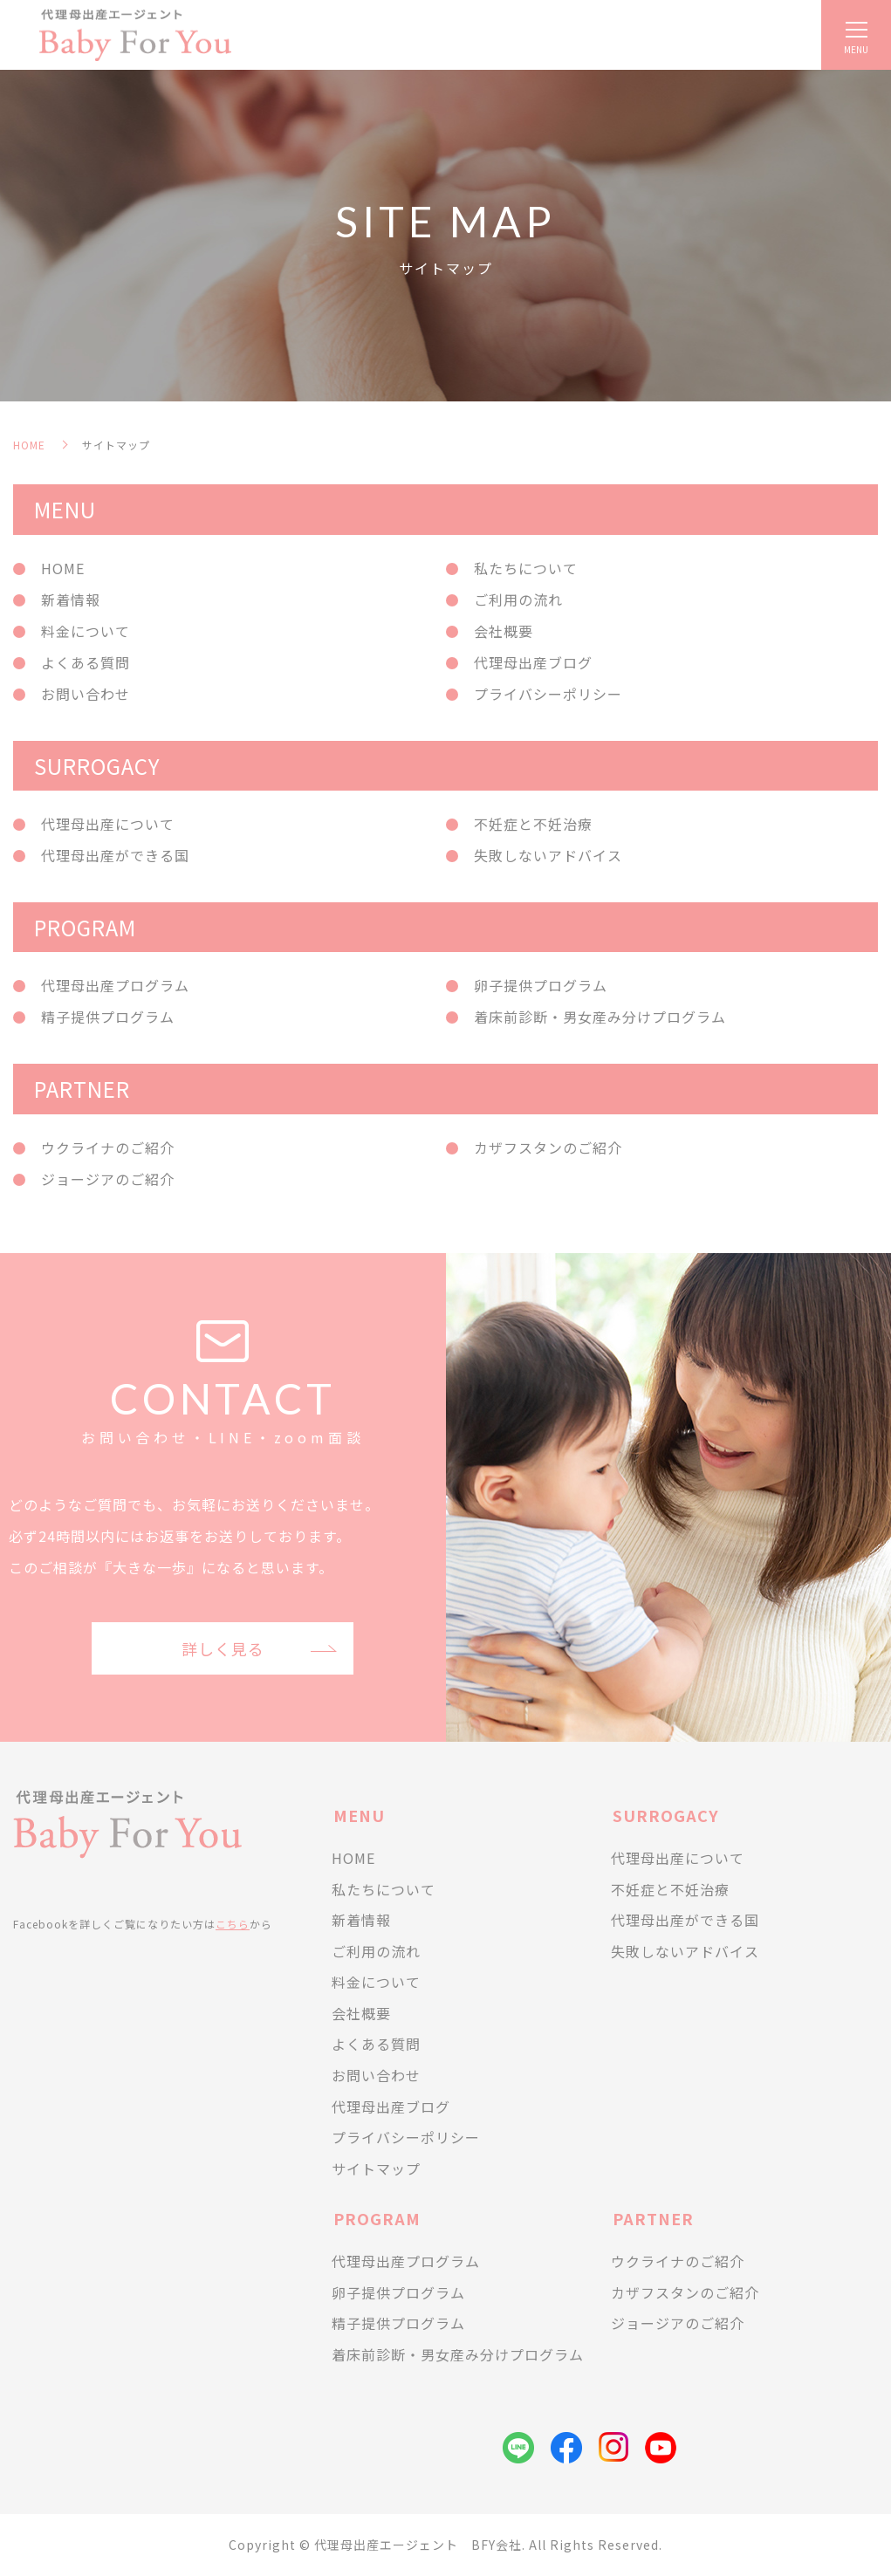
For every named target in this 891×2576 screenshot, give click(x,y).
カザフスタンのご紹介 (548, 1147)
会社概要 (503, 630)
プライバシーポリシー (548, 693)
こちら (233, 1923)
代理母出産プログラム (115, 985)
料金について (85, 630)
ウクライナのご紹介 (108, 1147)
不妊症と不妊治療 (533, 823)
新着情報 (70, 599)
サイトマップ (376, 2168)
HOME (29, 444)
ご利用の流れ (518, 599)
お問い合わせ (85, 693)
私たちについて (526, 568)
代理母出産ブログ (533, 662)
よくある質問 (85, 662)
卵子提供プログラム (540, 985)
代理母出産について (108, 823)
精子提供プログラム (108, 1016)
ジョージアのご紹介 (108, 1178)
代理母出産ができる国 (115, 855)
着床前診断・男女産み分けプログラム (600, 1016)
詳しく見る (223, 1648)
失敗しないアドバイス (548, 855)
